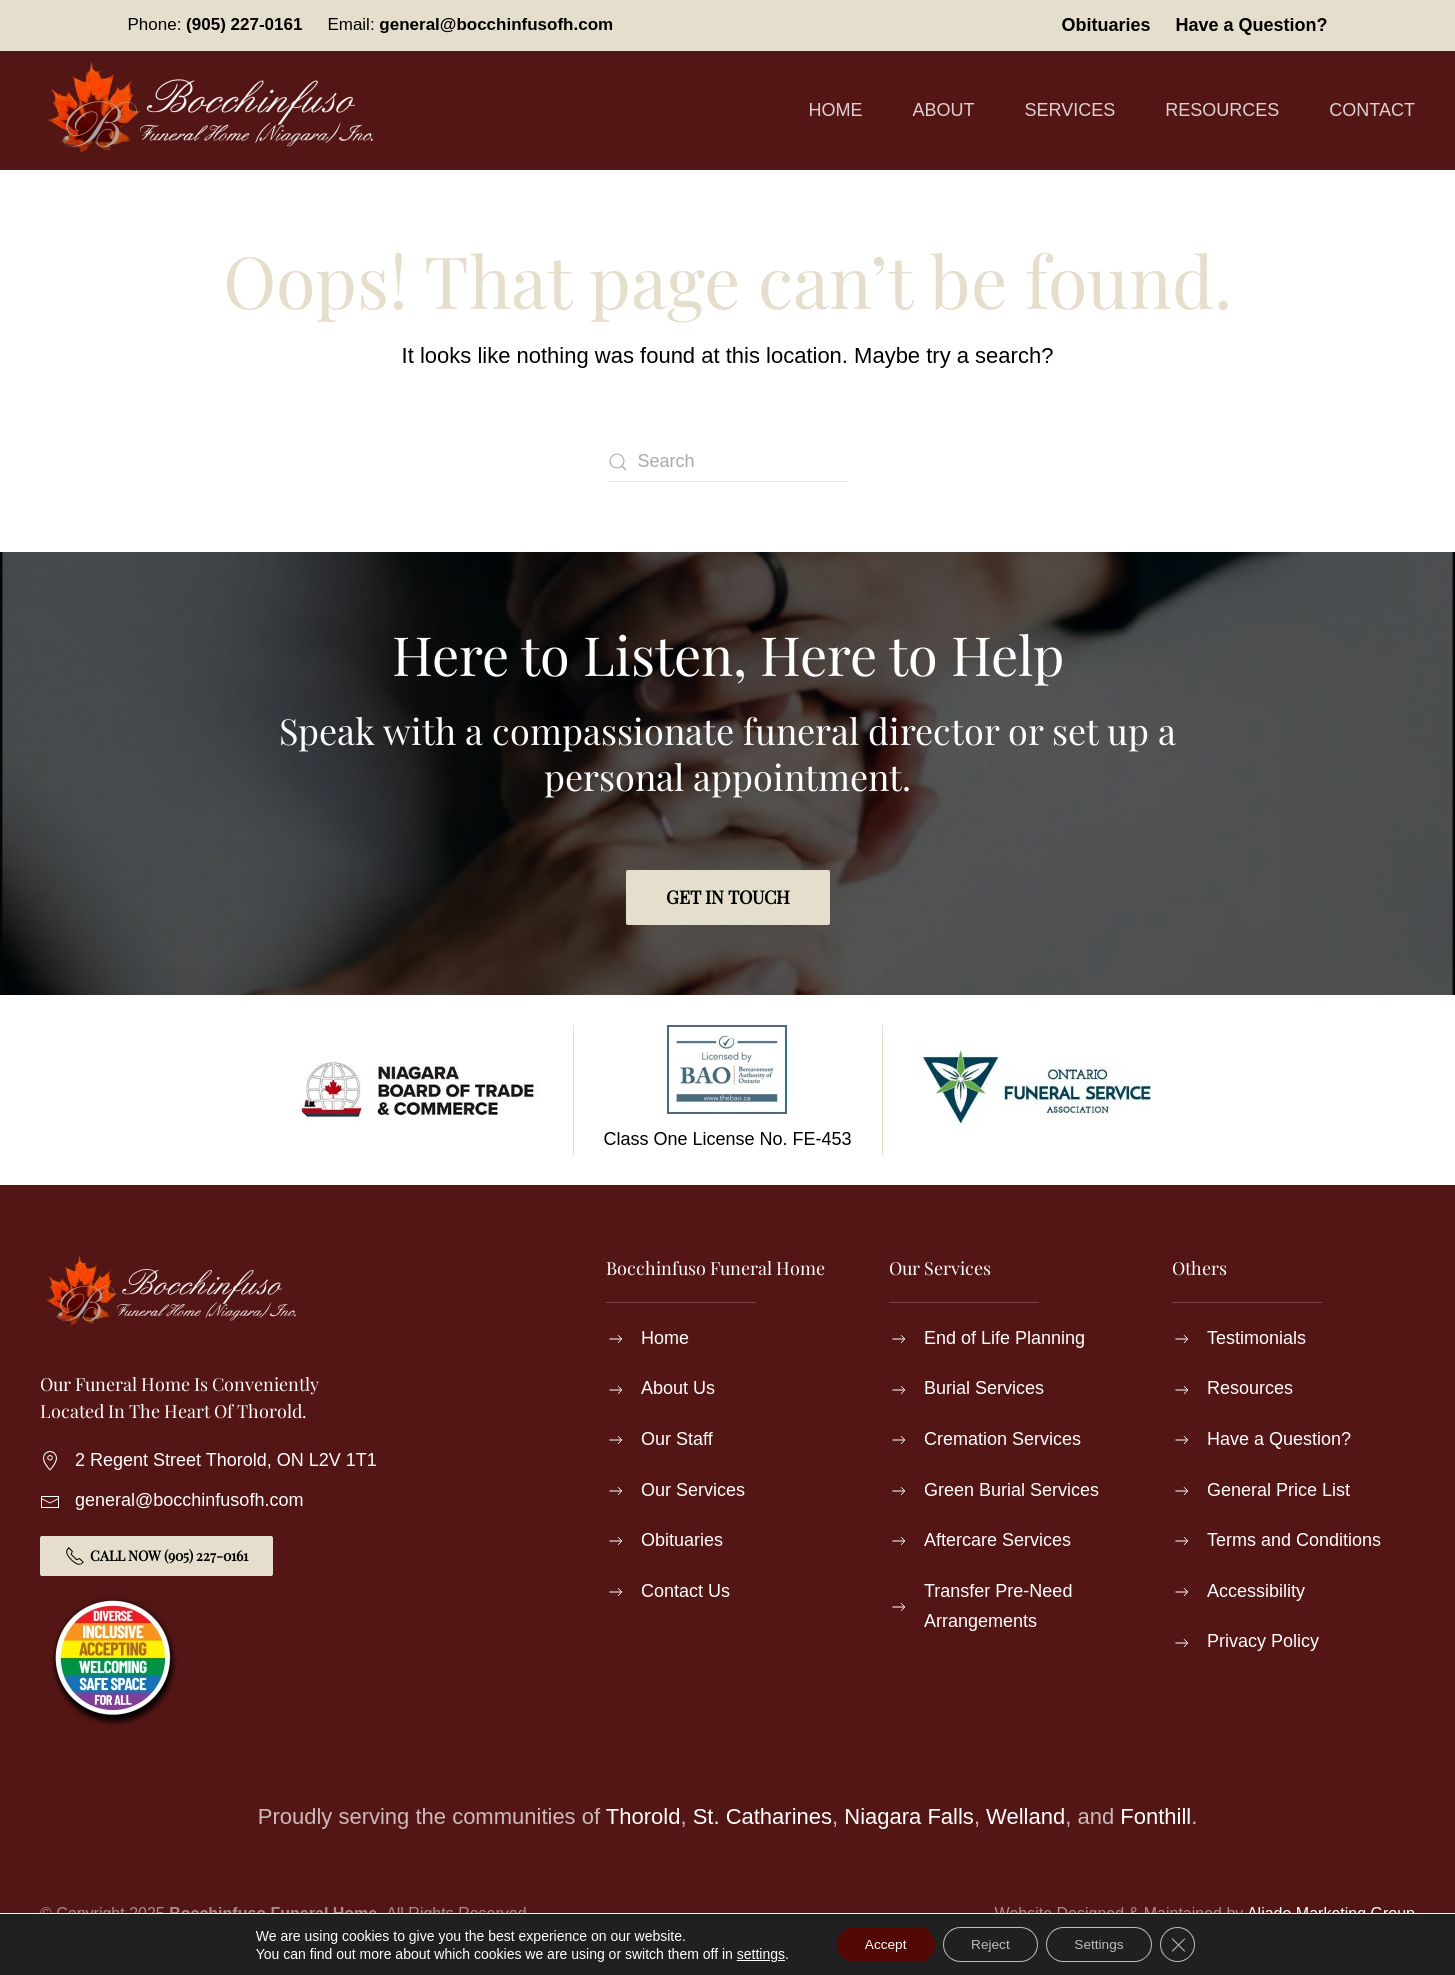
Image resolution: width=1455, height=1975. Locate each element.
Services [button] (1070, 110)
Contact (1372, 110)
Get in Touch (728, 897)
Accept (880, 1944)
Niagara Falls (909, 1816)
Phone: (215, 24)
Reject (990, 1944)
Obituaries (1105, 25)
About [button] (944, 110)
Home (836, 110)
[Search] (728, 462)
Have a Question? (1251, 25)
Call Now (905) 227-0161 (156, 1556)
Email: (470, 24)
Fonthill (1155, 1816)
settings (754, 1953)
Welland (1025, 1816)
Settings (1103, 1944)
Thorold (643, 1816)
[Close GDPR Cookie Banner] (1184, 1944)
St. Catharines (762, 1816)
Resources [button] (1222, 110)
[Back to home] (215, 110)
